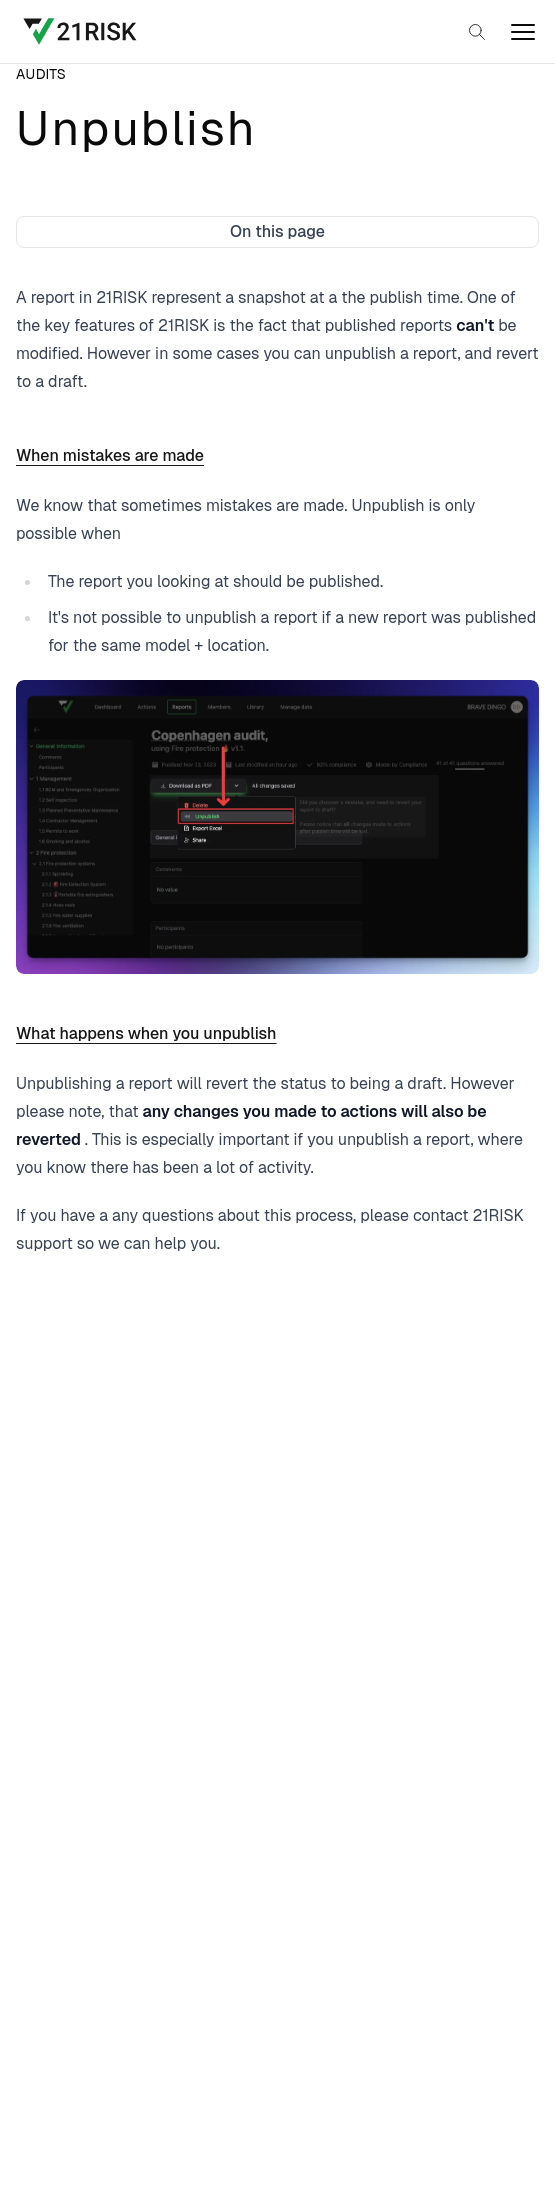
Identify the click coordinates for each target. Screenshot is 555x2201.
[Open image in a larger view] (277, 827)
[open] (523, 32)
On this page (277, 231)
